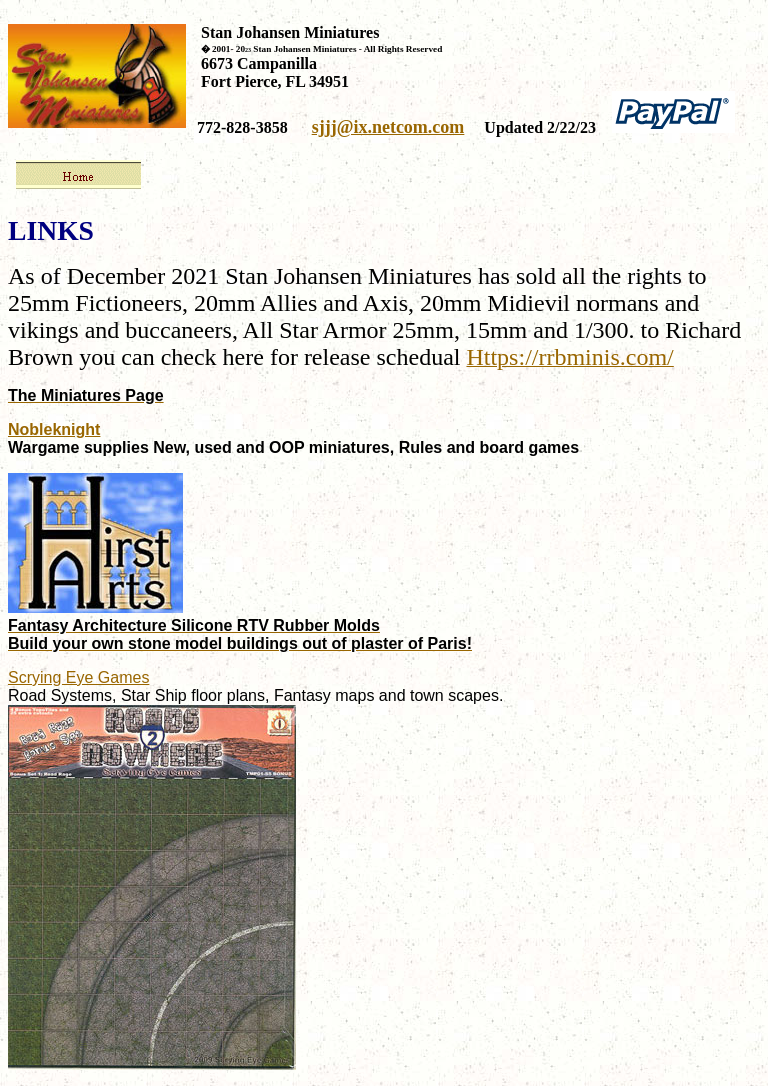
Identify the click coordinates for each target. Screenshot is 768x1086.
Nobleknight (54, 429)
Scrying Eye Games (78, 677)
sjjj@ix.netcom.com (388, 127)
